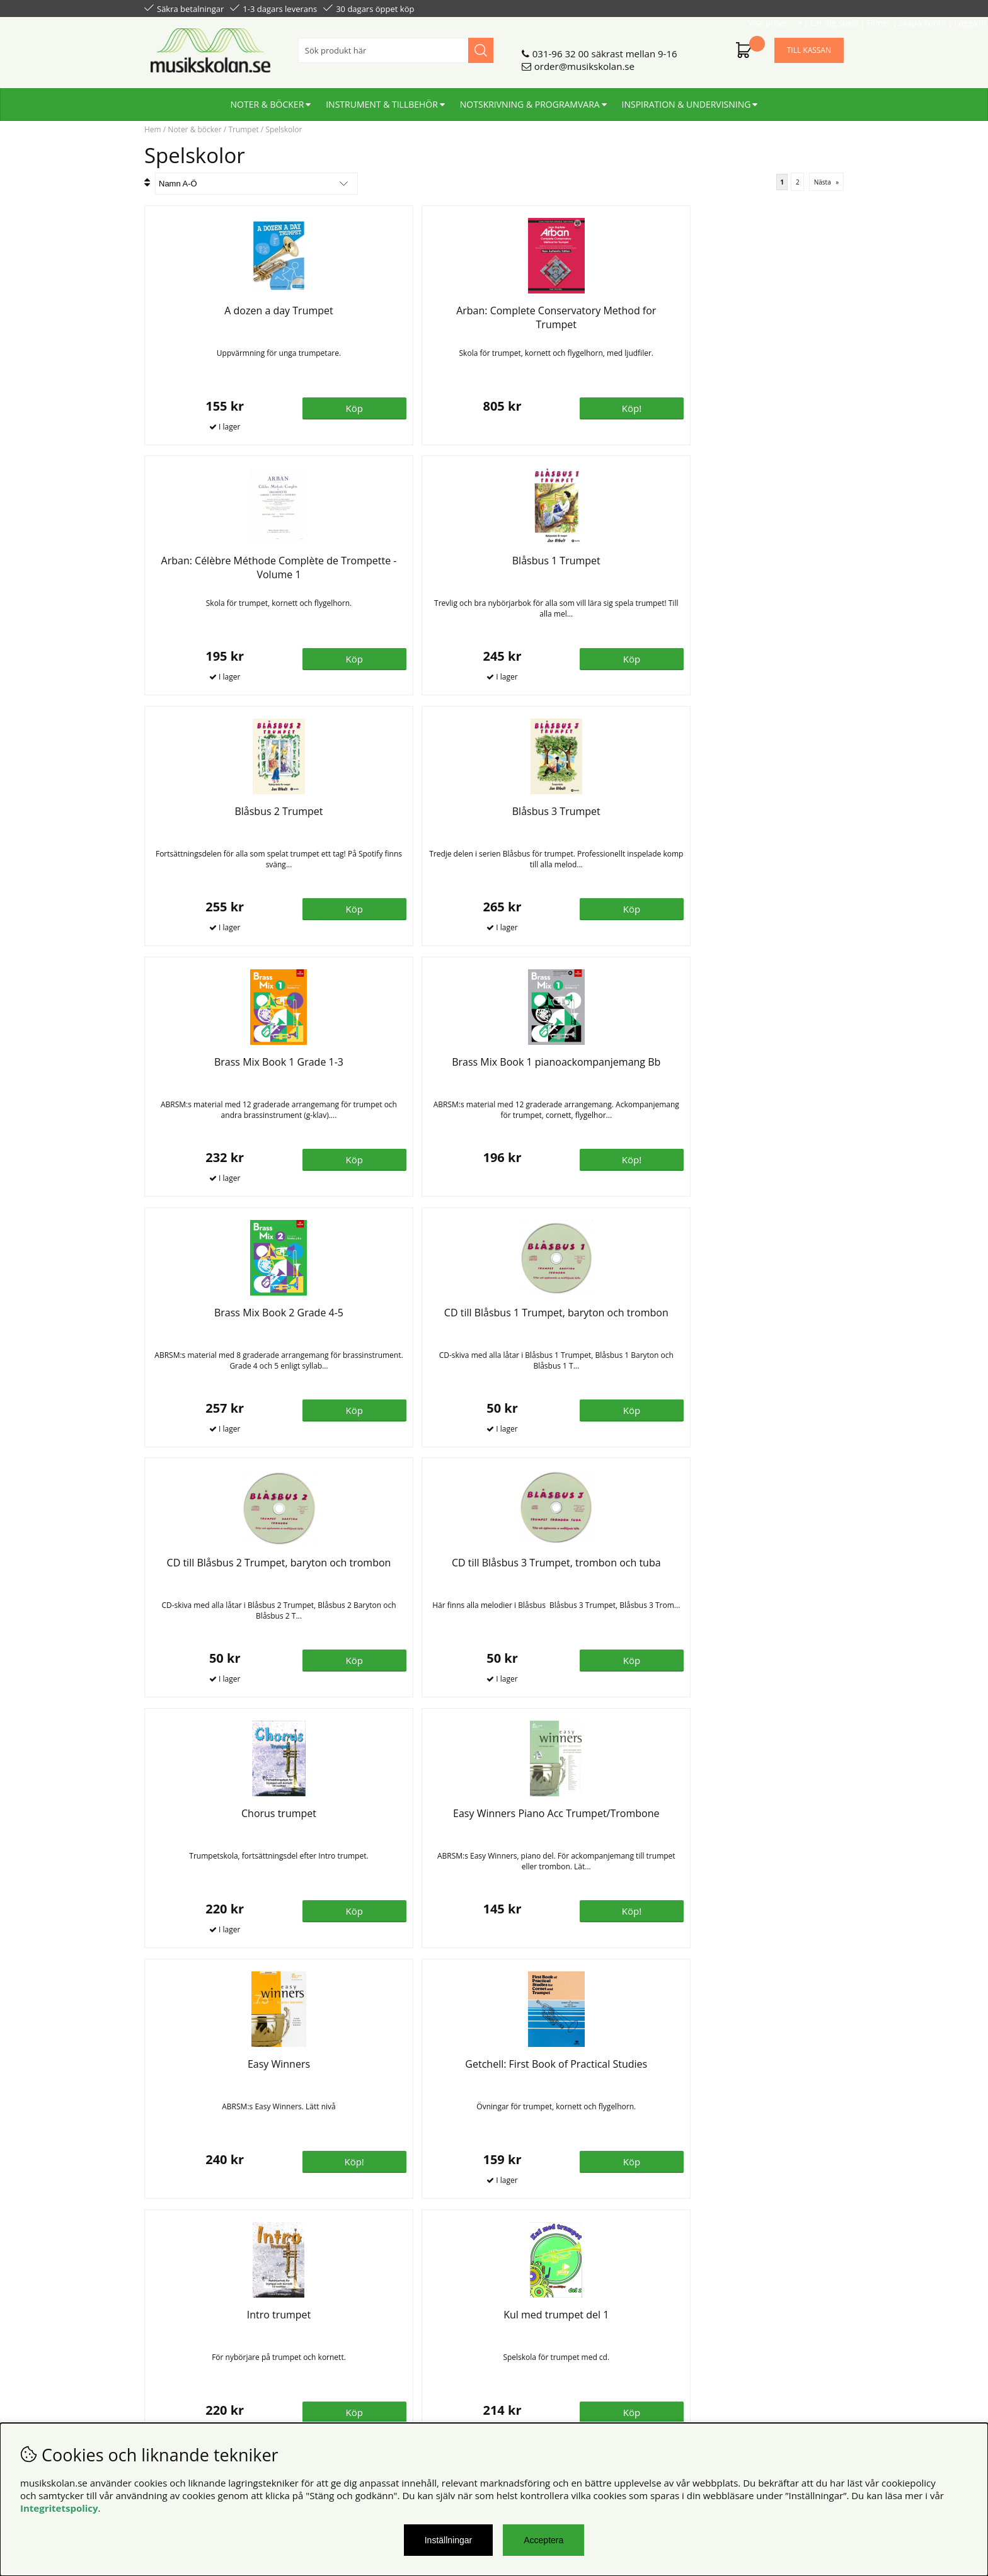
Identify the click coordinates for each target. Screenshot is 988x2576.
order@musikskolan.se (584, 61)
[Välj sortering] (256, 184)
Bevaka (448, 1910)
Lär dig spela (690, 7)
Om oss (338, 2318)
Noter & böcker (267, 99)
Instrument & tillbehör (382, 99)
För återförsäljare (360, 2343)
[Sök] (395, 45)
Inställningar (449, 2540)
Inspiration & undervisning (686, 99)
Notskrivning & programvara (530, 99)
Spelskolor (283, 129)
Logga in (826, 7)
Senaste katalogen (362, 2331)
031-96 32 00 (560, 48)
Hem (152, 129)
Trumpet (243, 129)
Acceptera (543, 2540)
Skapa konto (777, 7)
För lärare (343, 2356)
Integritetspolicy (59, 2508)
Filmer (734, 7)
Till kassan (809, 45)
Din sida (162, 2343)
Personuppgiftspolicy (190, 2331)
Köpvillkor (166, 2318)
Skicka (819, 2374)
